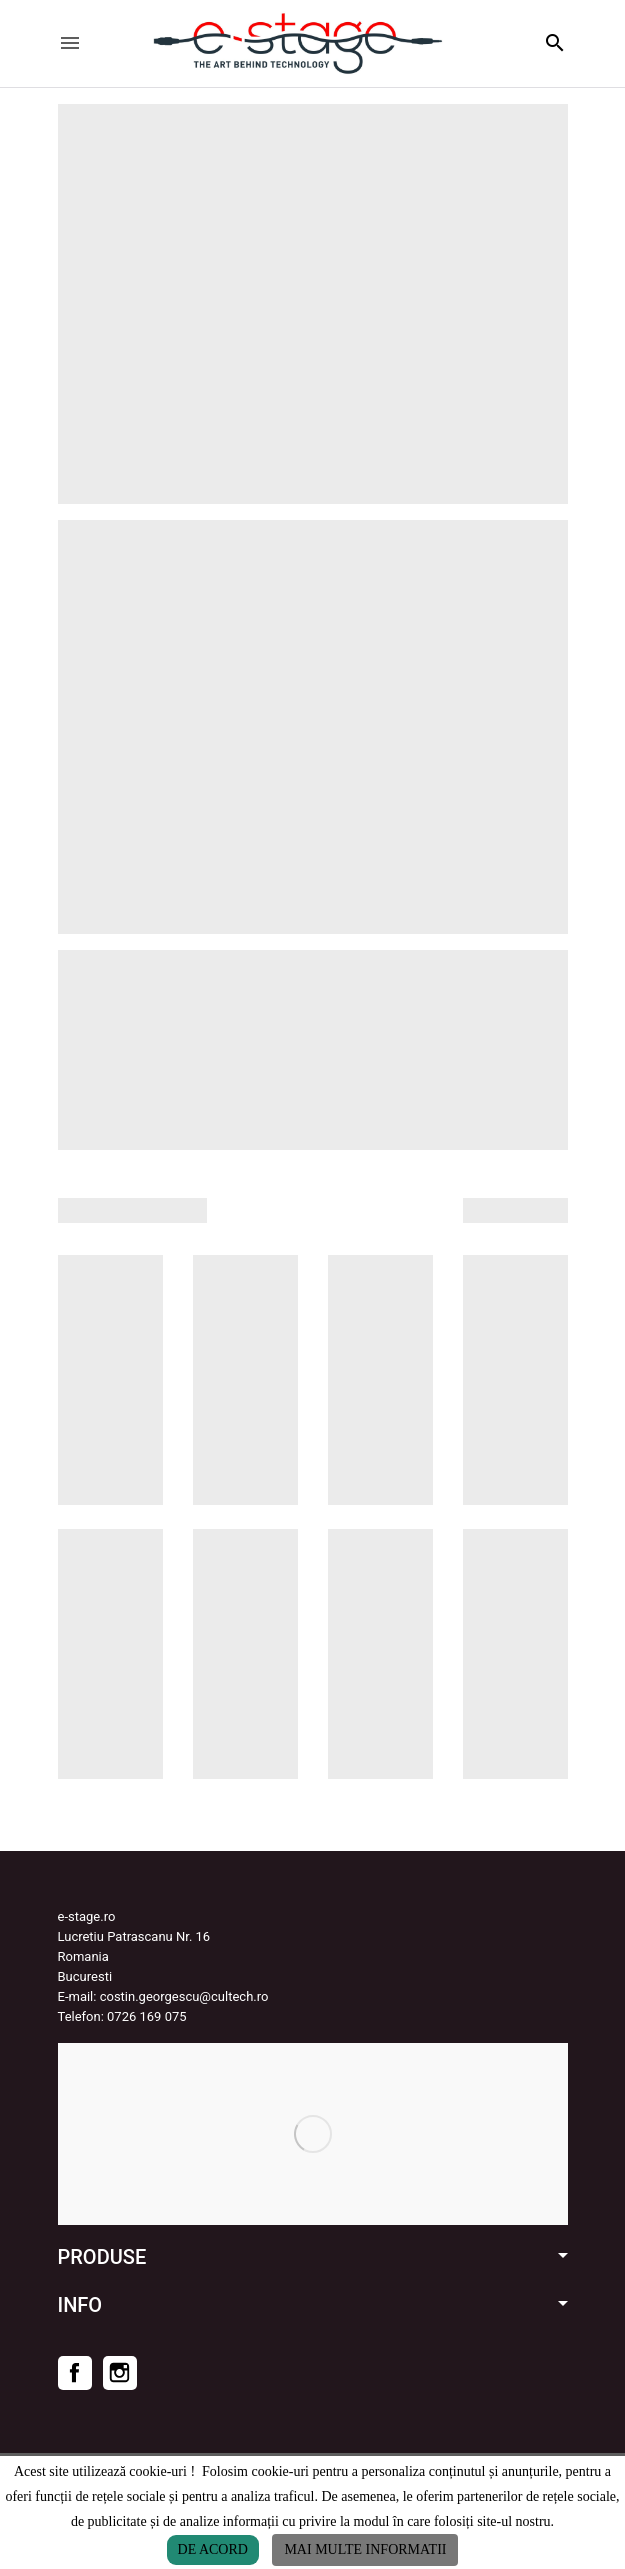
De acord (213, 2549)
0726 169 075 (147, 2016)
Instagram (120, 2373)
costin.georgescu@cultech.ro (184, 1996)
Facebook (75, 2373)
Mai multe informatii (365, 2549)
